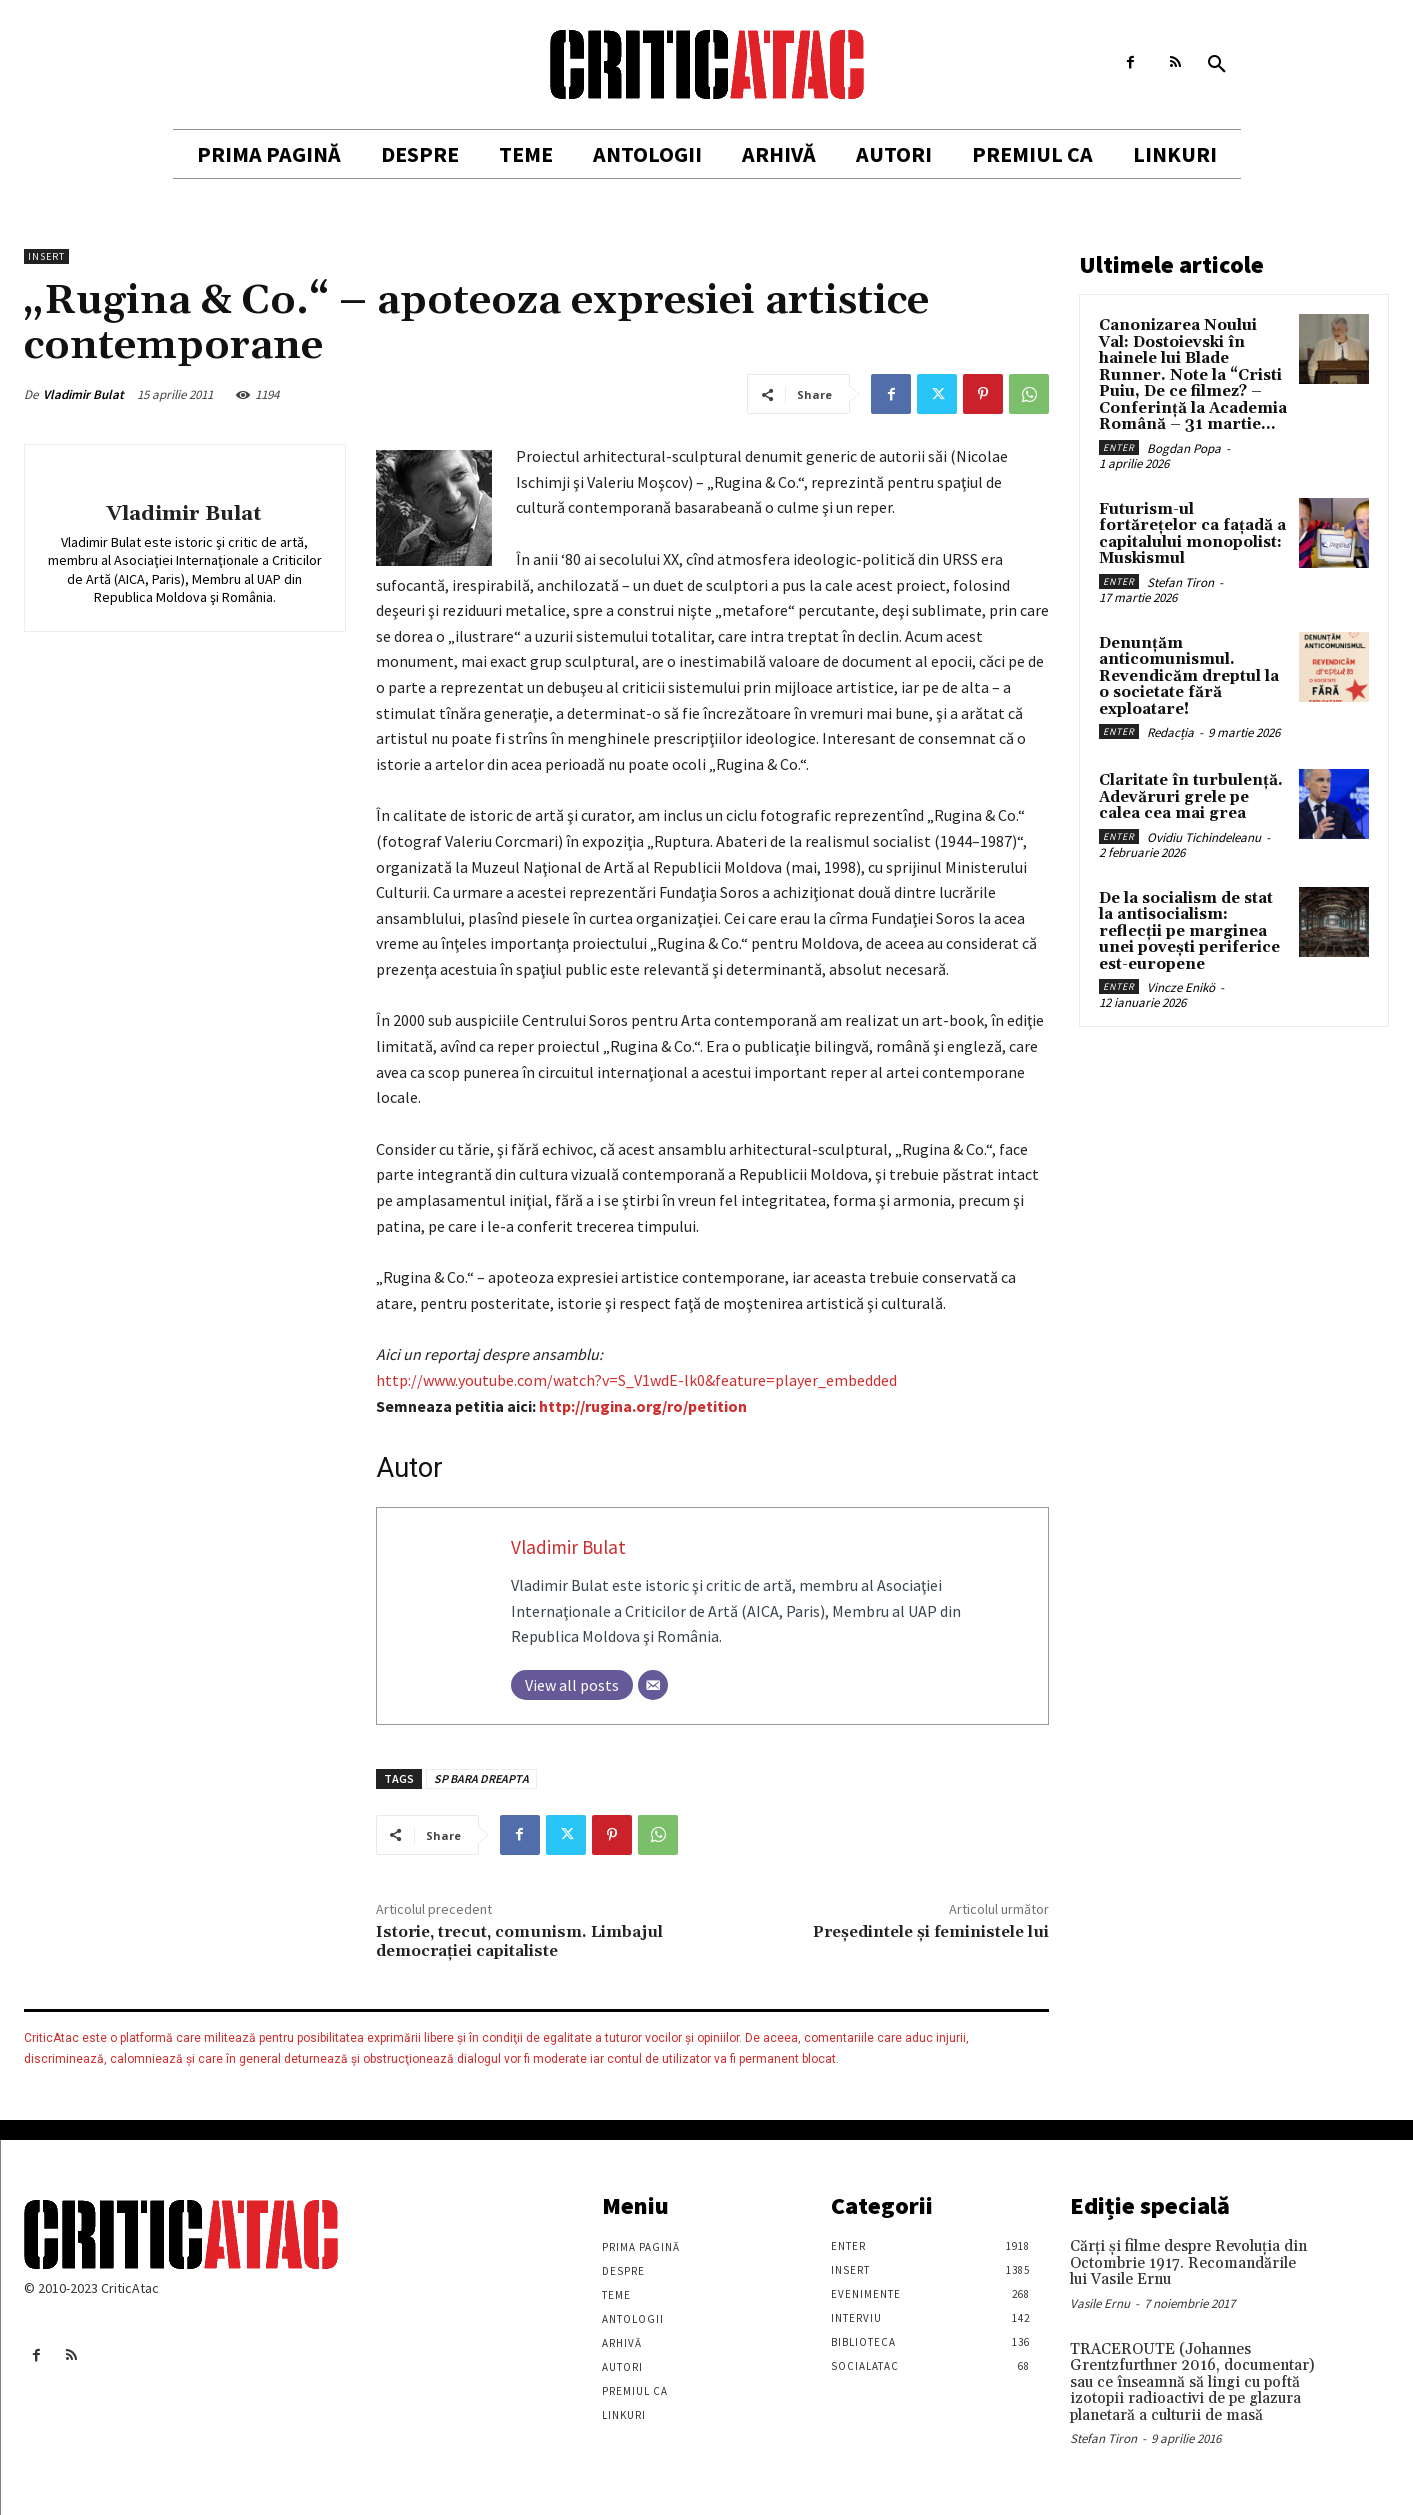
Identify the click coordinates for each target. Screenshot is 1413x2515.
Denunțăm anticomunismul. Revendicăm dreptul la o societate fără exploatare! (1189, 676)
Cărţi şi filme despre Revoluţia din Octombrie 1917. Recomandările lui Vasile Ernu (1188, 2263)
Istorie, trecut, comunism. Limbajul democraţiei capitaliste (519, 1941)
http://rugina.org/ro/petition (643, 1406)
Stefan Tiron (1180, 582)
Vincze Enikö (1181, 987)
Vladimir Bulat (83, 394)
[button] (1217, 65)
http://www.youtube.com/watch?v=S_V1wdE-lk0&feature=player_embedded (636, 1380)
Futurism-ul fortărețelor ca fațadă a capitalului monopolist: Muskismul (1192, 534)
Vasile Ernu (1100, 2303)
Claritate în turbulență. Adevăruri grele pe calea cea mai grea (1191, 797)
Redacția (1170, 732)
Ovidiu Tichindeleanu (1204, 837)
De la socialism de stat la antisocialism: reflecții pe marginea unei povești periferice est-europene (1189, 931)
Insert (46, 256)
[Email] (653, 1685)
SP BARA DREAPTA (481, 1778)
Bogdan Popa (1184, 448)
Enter (1119, 447)
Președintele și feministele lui (931, 1932)
